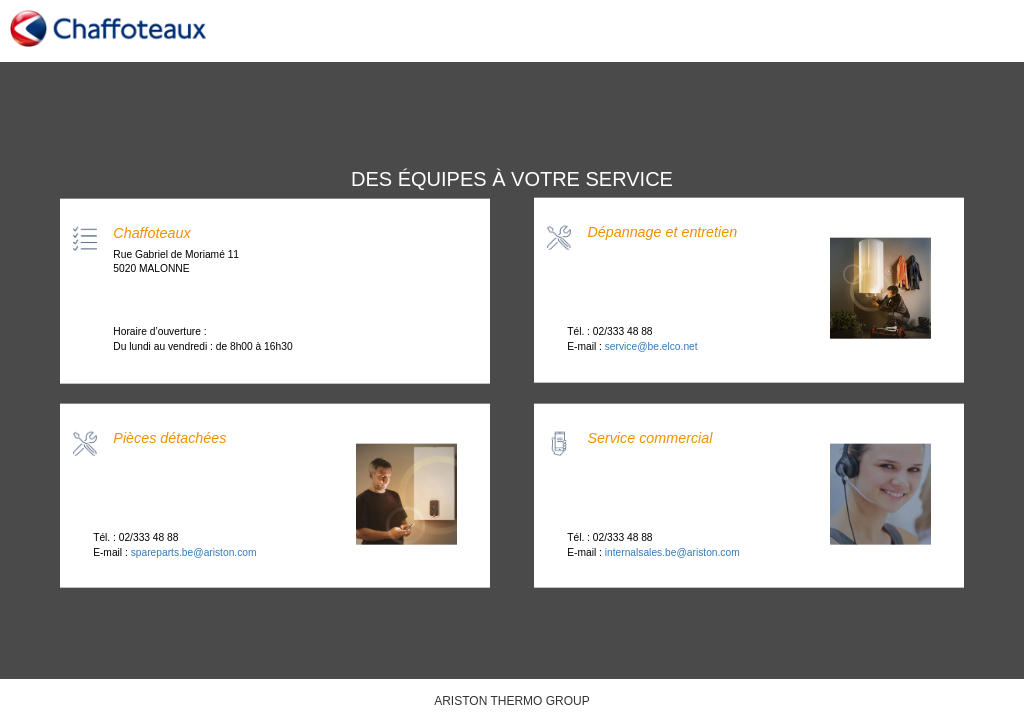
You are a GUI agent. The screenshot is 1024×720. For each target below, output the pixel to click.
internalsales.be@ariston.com (672, 551)
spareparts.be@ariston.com (194, 551)
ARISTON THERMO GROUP (512, 701)
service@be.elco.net (651, 345)
